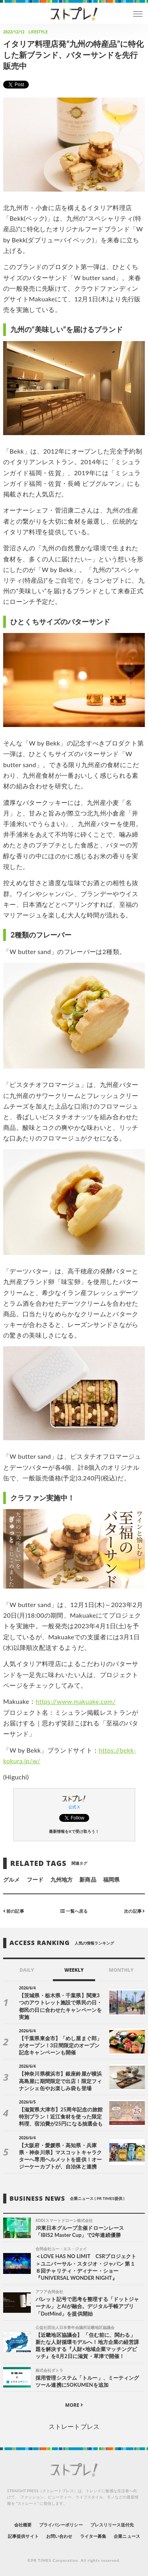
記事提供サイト (23, 2536)
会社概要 (23, 2524)
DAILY (26, 1970)
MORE (74, 2405)
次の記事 (134, 1911)
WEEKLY (74, 1970)
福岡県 (111, 1879)
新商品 (87, 1879)
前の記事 (13, 1911)
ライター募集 (93, 2536)
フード (35, 1879)
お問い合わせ (59, 2536)
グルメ (11, 1879)
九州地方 (62, 1879)
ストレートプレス (74, 2426)
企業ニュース (127, 2536)
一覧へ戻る (74, 1911)
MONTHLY (121, 1970)
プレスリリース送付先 (112, 2524)
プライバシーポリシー (61, 2524)
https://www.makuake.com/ (76, 1701)
